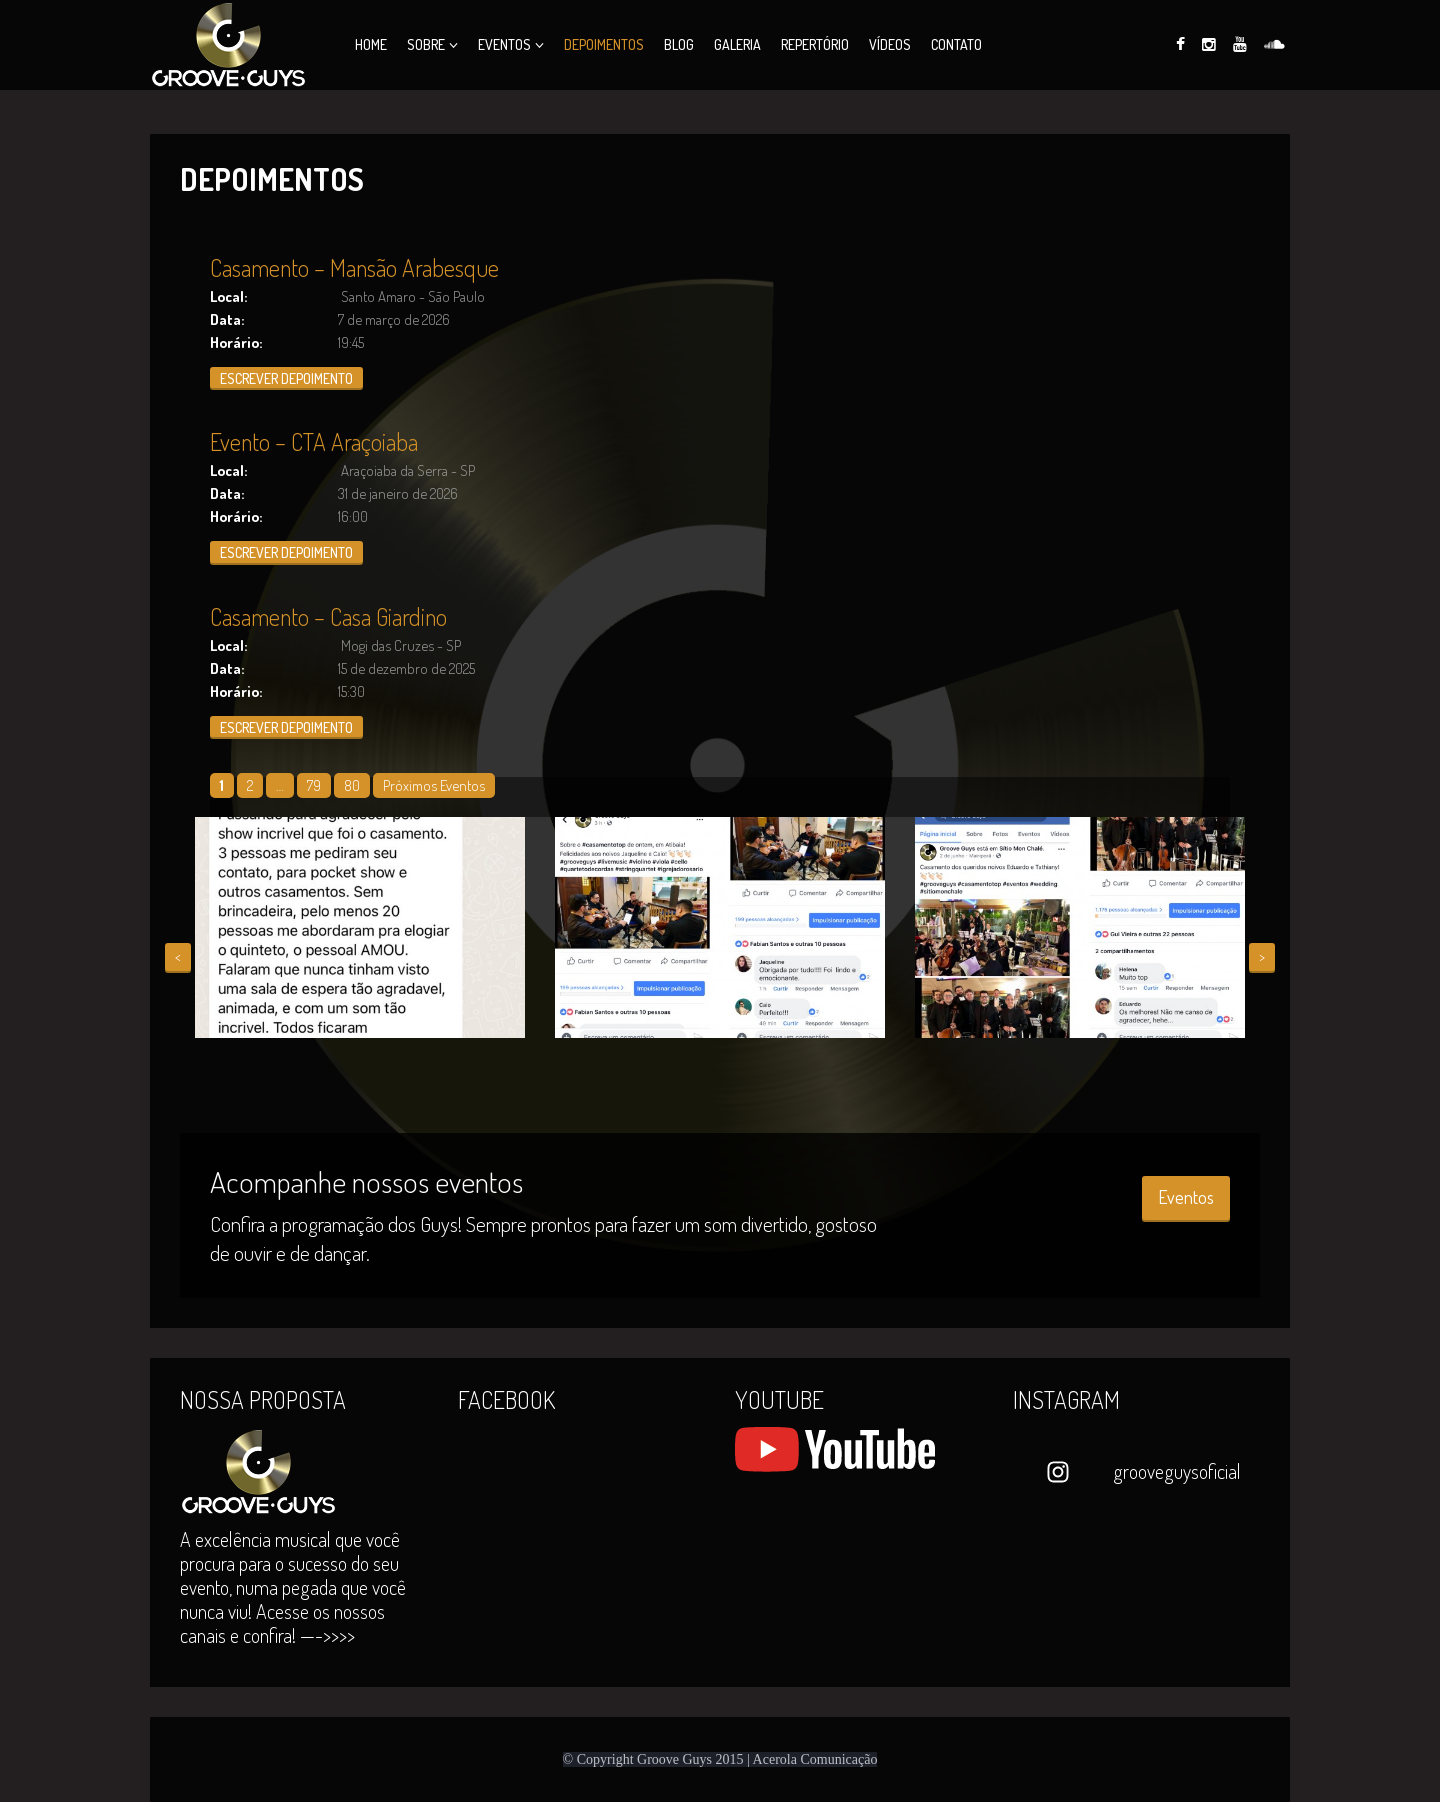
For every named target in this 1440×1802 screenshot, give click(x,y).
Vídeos (890, 44)
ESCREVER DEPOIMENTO (286, 378)
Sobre (426, 44)
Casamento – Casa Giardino (328, 616)
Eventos (504, 44)
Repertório (815, 44)
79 (314, 785)
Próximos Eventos (434, 785)
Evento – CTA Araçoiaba (314, 441)
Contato (956, 44)
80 (352, 785)
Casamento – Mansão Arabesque (354, 267)
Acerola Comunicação (815, 1759)
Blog (679, 44)
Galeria (737, 44)
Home (371, 44)
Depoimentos (604, 44)
